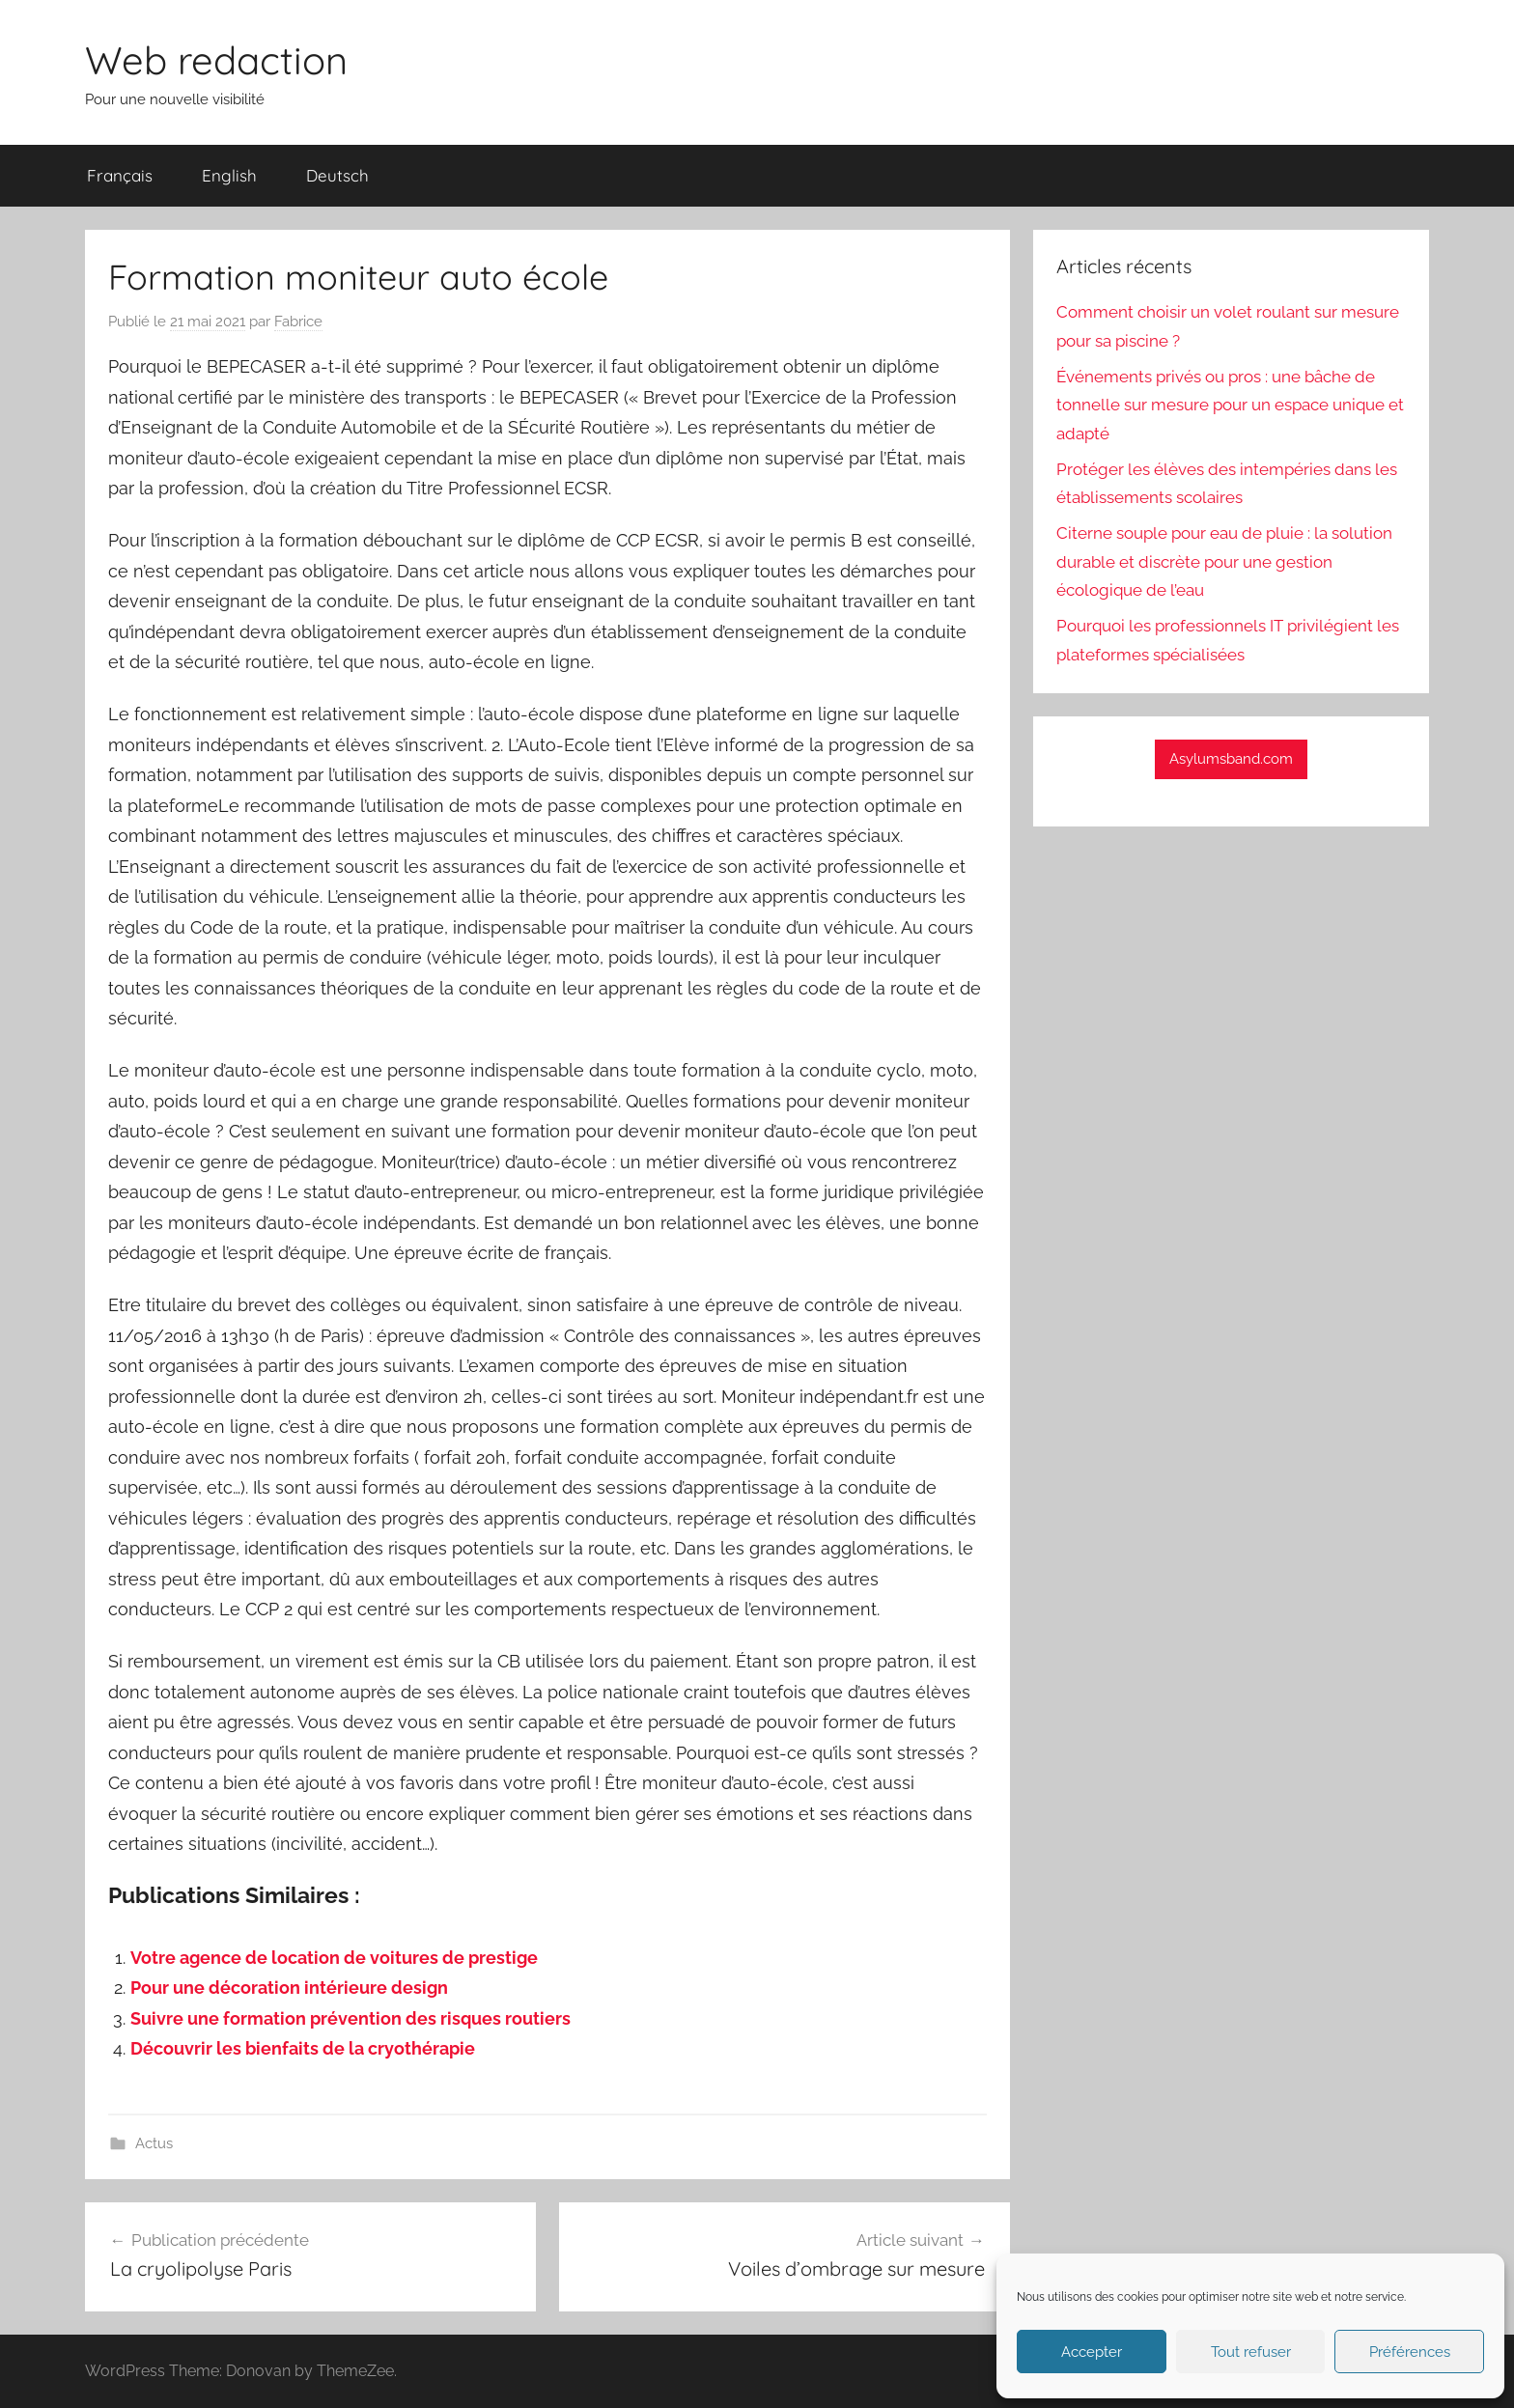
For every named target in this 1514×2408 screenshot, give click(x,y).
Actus (154, 2143)
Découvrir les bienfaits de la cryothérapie (302, 2048)
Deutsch (337, 175)
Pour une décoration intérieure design (289, 1987)
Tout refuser (1251, 2352)
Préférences (1409, 2352)
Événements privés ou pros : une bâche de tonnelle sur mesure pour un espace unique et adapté (1230, 405)
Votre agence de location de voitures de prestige (334, 1957)
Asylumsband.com (1231, 759)
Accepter (1091, 2352)
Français (120, 175)
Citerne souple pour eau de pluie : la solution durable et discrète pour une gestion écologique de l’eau (1224, 562)
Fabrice (298, 321)
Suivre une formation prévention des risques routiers (350, 2018)
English (229, 175)
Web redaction (216, 60)
